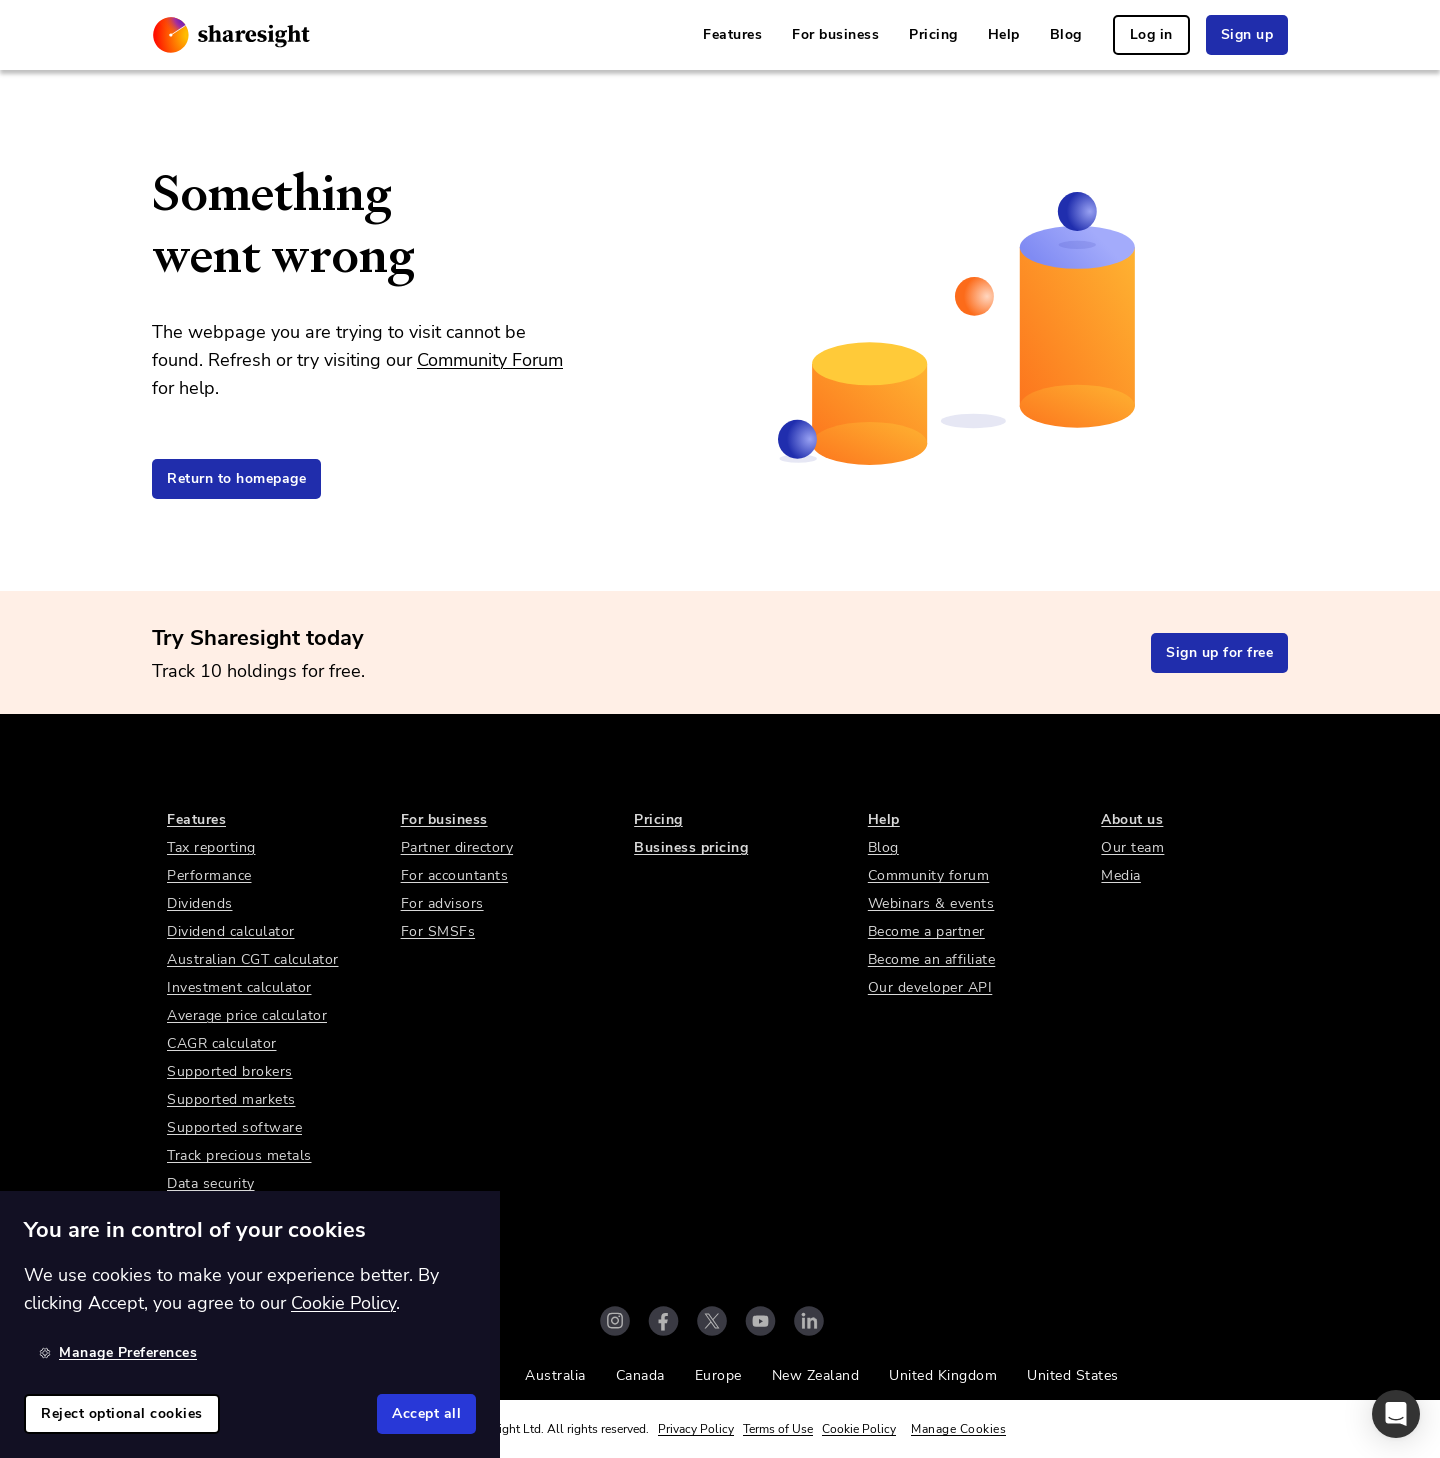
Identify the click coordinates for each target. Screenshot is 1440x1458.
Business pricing (691, 847)
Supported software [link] (234, 1127)
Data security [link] (211, 1183)
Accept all (426, 1413)
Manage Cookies (958, 1429)
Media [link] (1121, 875)
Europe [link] (718, 1375)
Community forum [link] (929, 875)
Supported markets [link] (231, 1099)
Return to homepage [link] (236, 478)
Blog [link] (1066, 34)
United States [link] (1073, 1375)
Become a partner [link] (926, 931)
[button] (1396, 1414)
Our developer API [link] (930, 987)
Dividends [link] (200, 903)
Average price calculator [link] (247, 1015)
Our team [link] (1132, 847)
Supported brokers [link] (230, 1071)
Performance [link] (209, 875)
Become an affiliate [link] (932, 959)
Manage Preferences (118, 1352)
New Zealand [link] (816, 1375)
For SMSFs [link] (438, 931)
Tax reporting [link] (211, 847)
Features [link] (732, 34)
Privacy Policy (696, 1429)
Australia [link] (555, 1375)
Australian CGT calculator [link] (253, 959)
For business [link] (835, 34)
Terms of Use (778, 1429)
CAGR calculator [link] (222, 1043)
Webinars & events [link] (931, 903)
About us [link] (1132, 819)
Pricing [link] (933, 34)
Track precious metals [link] (239, 1155)
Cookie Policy (859, 1429)
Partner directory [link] (457, 847)
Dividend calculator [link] (231, 931)
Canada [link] (640, 1375)
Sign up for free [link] (1219, 652)
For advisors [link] (442, 903)
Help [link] (1004, 34)
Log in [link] (1151, 34)
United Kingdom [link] (943, 1375)
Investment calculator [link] (239, 987)
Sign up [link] (1247, 34)
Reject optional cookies (122, 1413)
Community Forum (490, 360)
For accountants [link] (455, 875)
